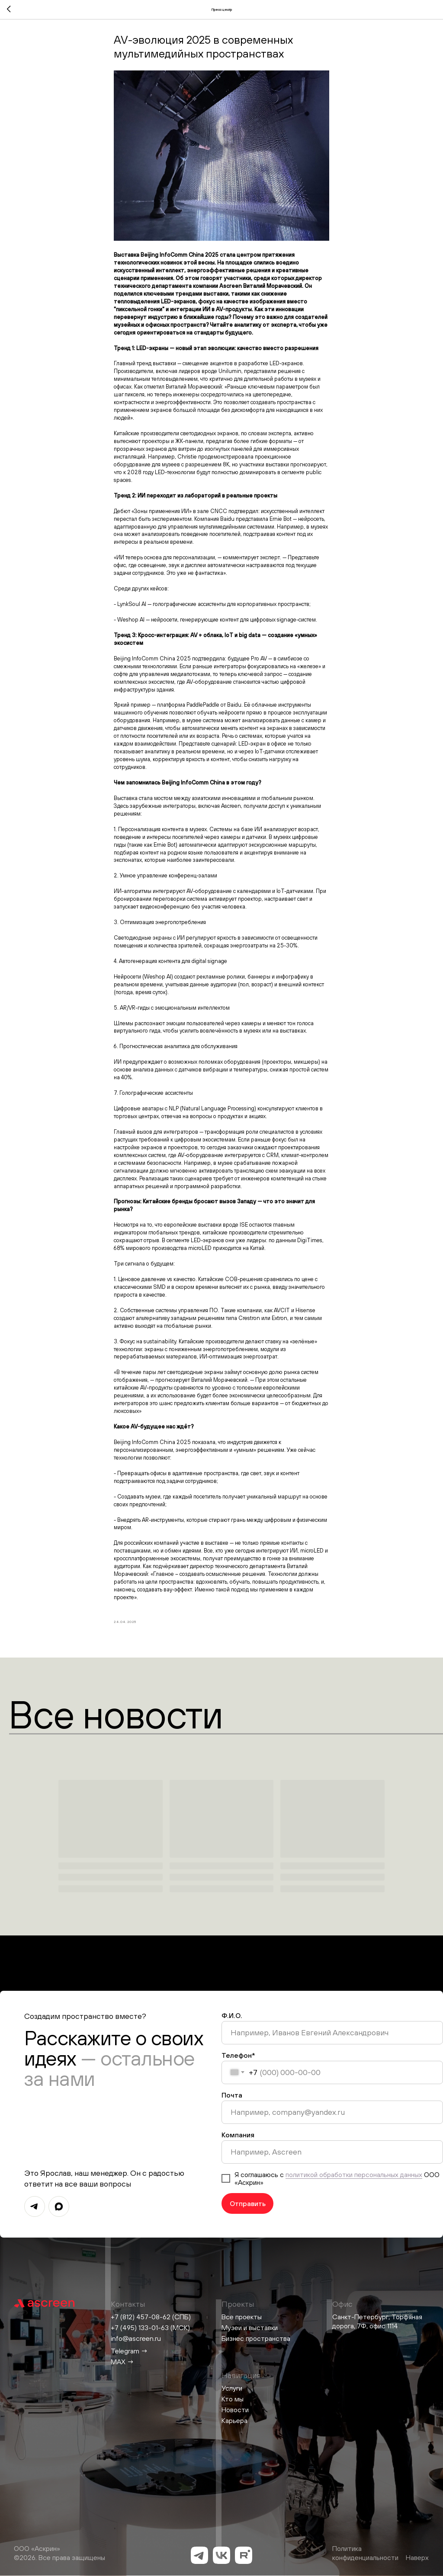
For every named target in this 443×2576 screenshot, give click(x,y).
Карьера (234, 2420)
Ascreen (230, 286)
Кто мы (233, 2399)
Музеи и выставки (250, 2327)
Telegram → (129, 2351)
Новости (235, 2409)
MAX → (122, 2362)
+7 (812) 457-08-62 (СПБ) (151, 2317)
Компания (238, 2135)
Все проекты (242, 2317)
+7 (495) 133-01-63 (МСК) (150, 2327)
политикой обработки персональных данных (354, 2174)
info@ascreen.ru (136, 2338)
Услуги (232, 2388)
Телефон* (238, 2055)
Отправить (248, 2203)
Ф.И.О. (232, 2015)
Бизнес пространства (256, 2338)
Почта (232, 2095)
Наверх (417, 2557)
